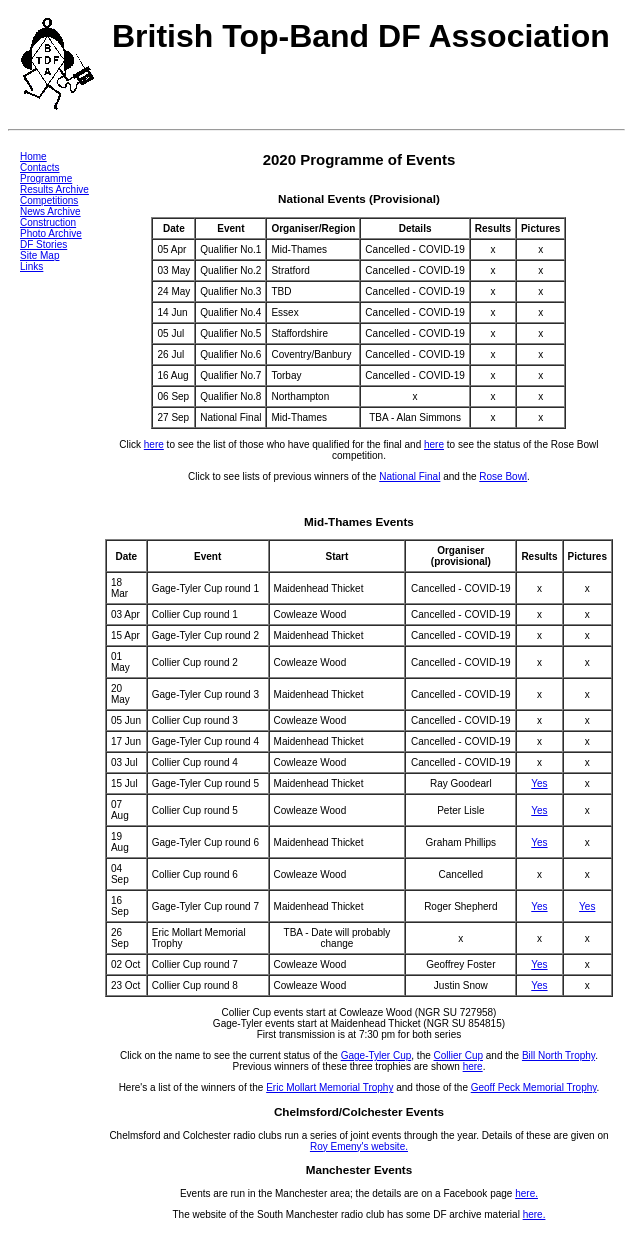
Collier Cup (458, 1055)
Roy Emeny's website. (359, 1146)
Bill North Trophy (558, 1055)
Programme (46, 178)
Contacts (39, 167)
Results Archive (54, 189)
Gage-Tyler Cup (376, 1055)
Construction (48, 222)
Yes (539, 783)
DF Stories (43, 244)
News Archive (50, 211)
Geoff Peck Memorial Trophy (534, 1087)
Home (33, 156)
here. (526, 1193)
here (154, 444)
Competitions (49, 200)
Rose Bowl (503, 476)
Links (31, 266)
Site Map (39, 255)
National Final (409, 476)
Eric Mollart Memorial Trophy (329, 1087)
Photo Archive (51, 233)
